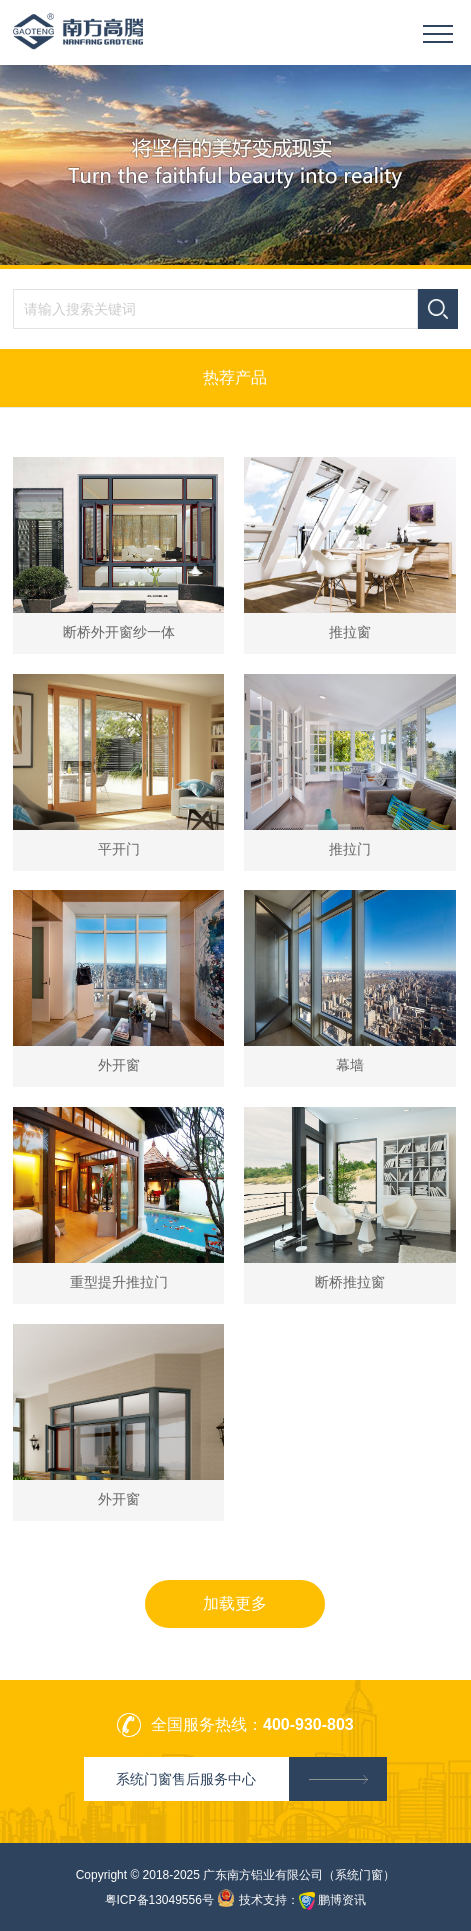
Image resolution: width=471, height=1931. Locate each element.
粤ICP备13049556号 (159, 1900)
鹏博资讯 (342, 1900)
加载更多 (235, 1603)
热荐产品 (235, 377)
